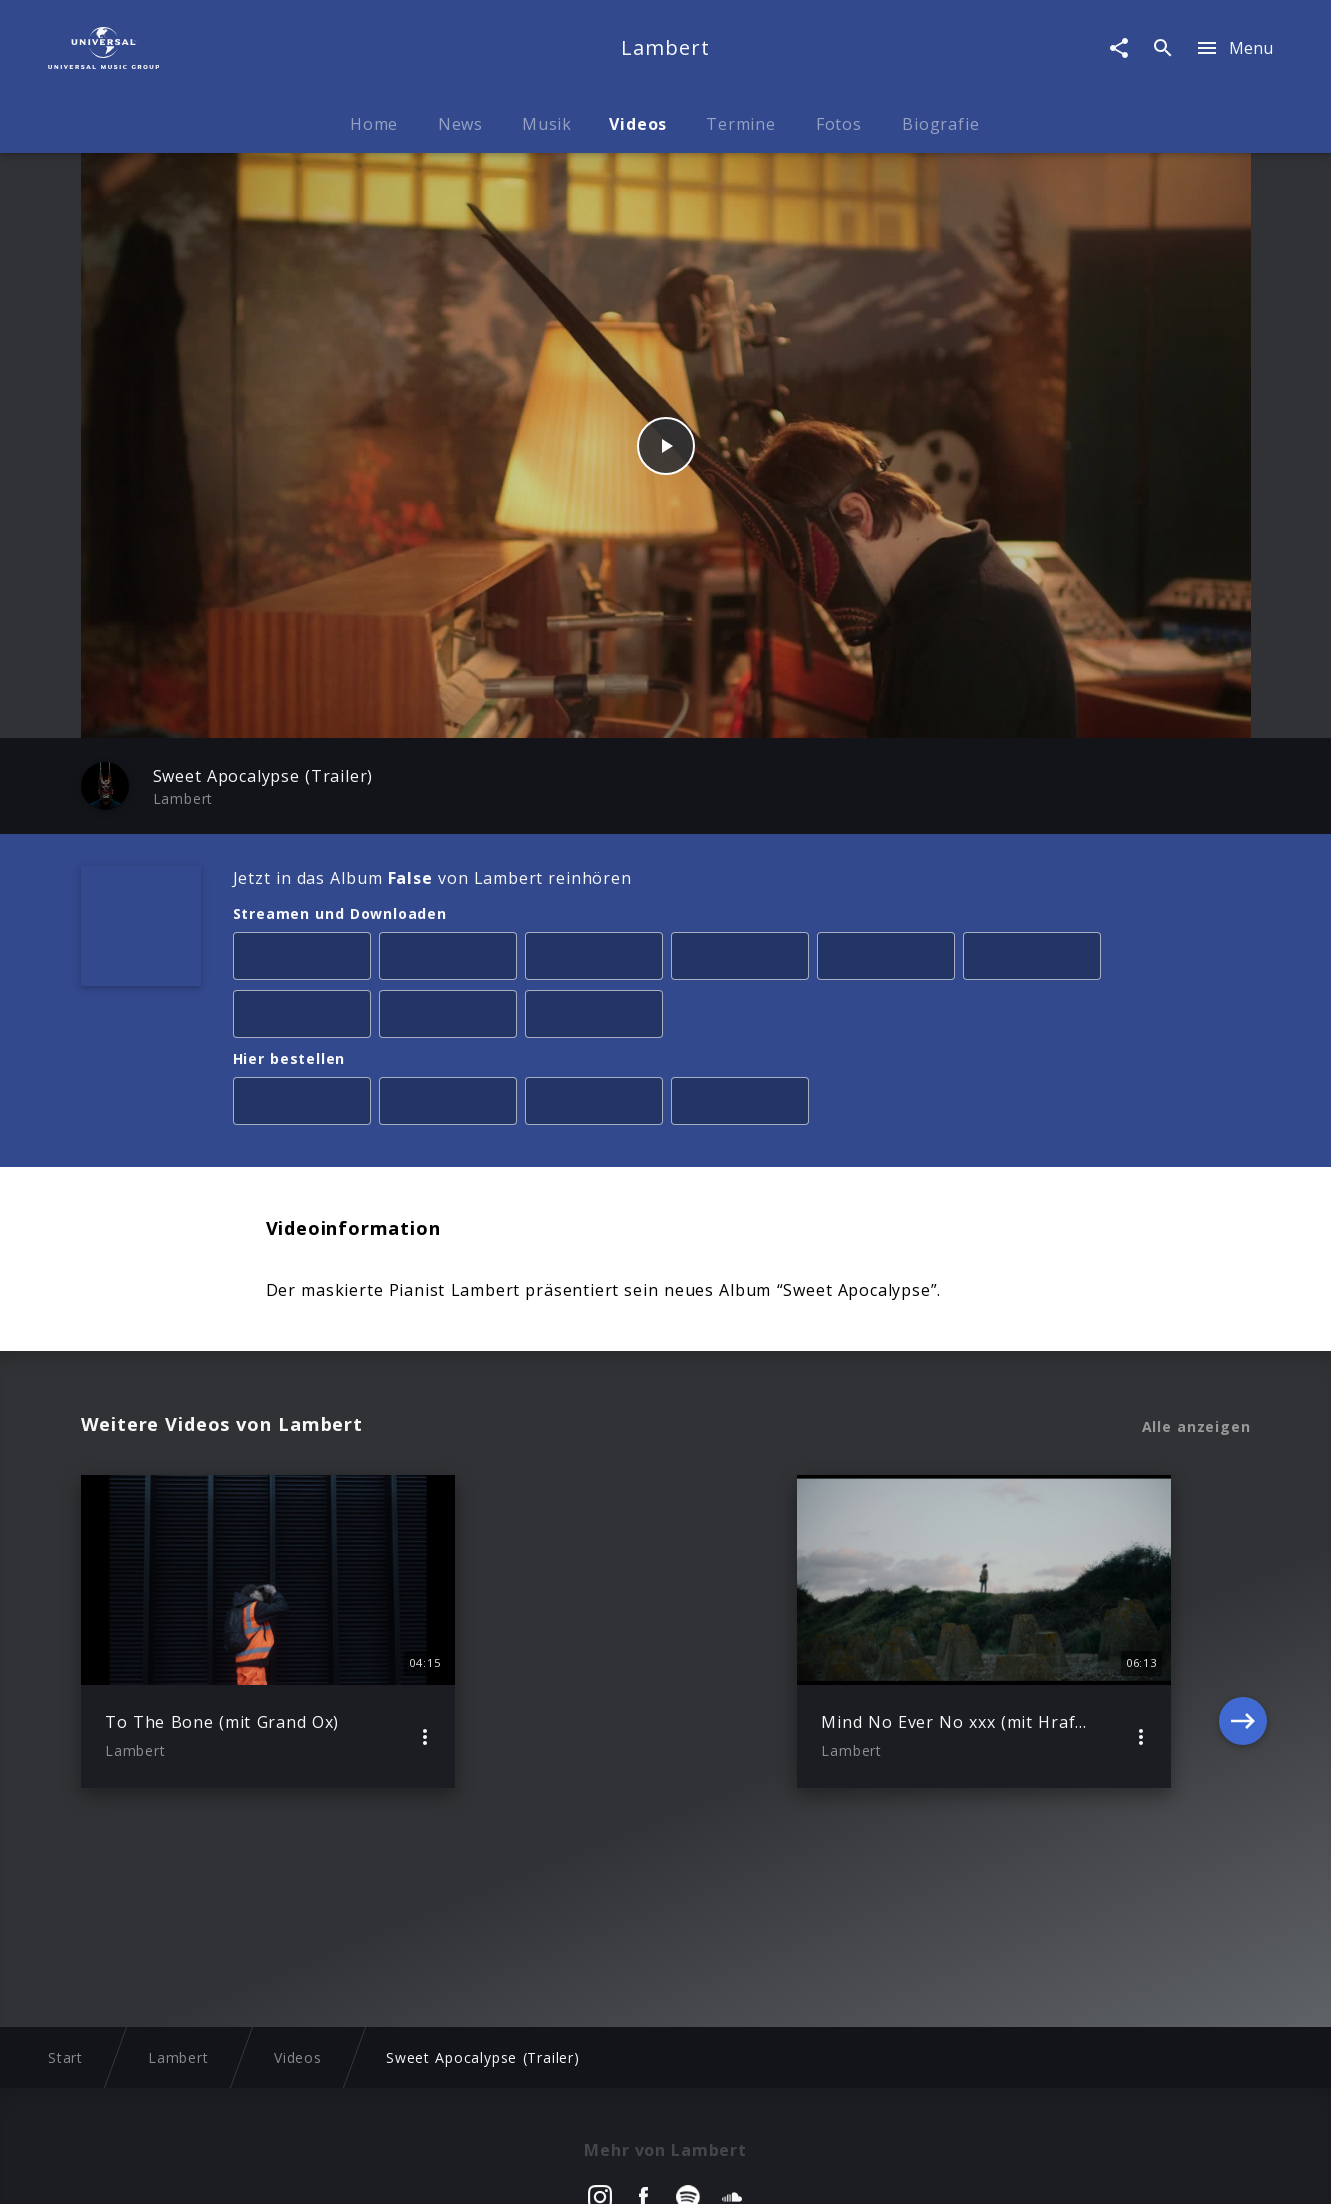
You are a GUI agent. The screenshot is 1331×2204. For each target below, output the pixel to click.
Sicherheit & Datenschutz (567, 2169)
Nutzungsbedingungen (761, 2169)
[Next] (1243, 1632)
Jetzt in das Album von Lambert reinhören (432, 878)
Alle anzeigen (1196, 1427)
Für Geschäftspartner (1097, 2169)
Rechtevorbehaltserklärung (355, 2169)
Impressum (197, 2169)
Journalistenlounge (931, 2169)
